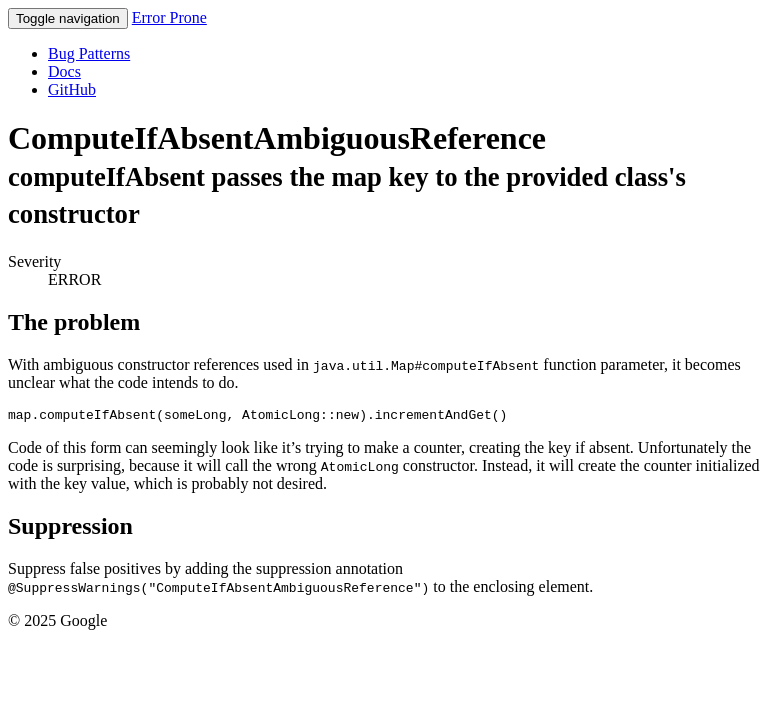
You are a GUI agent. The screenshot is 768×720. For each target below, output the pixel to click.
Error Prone (169, 17)
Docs (64, 71)
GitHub (72, 89)
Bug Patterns (89, 53)
